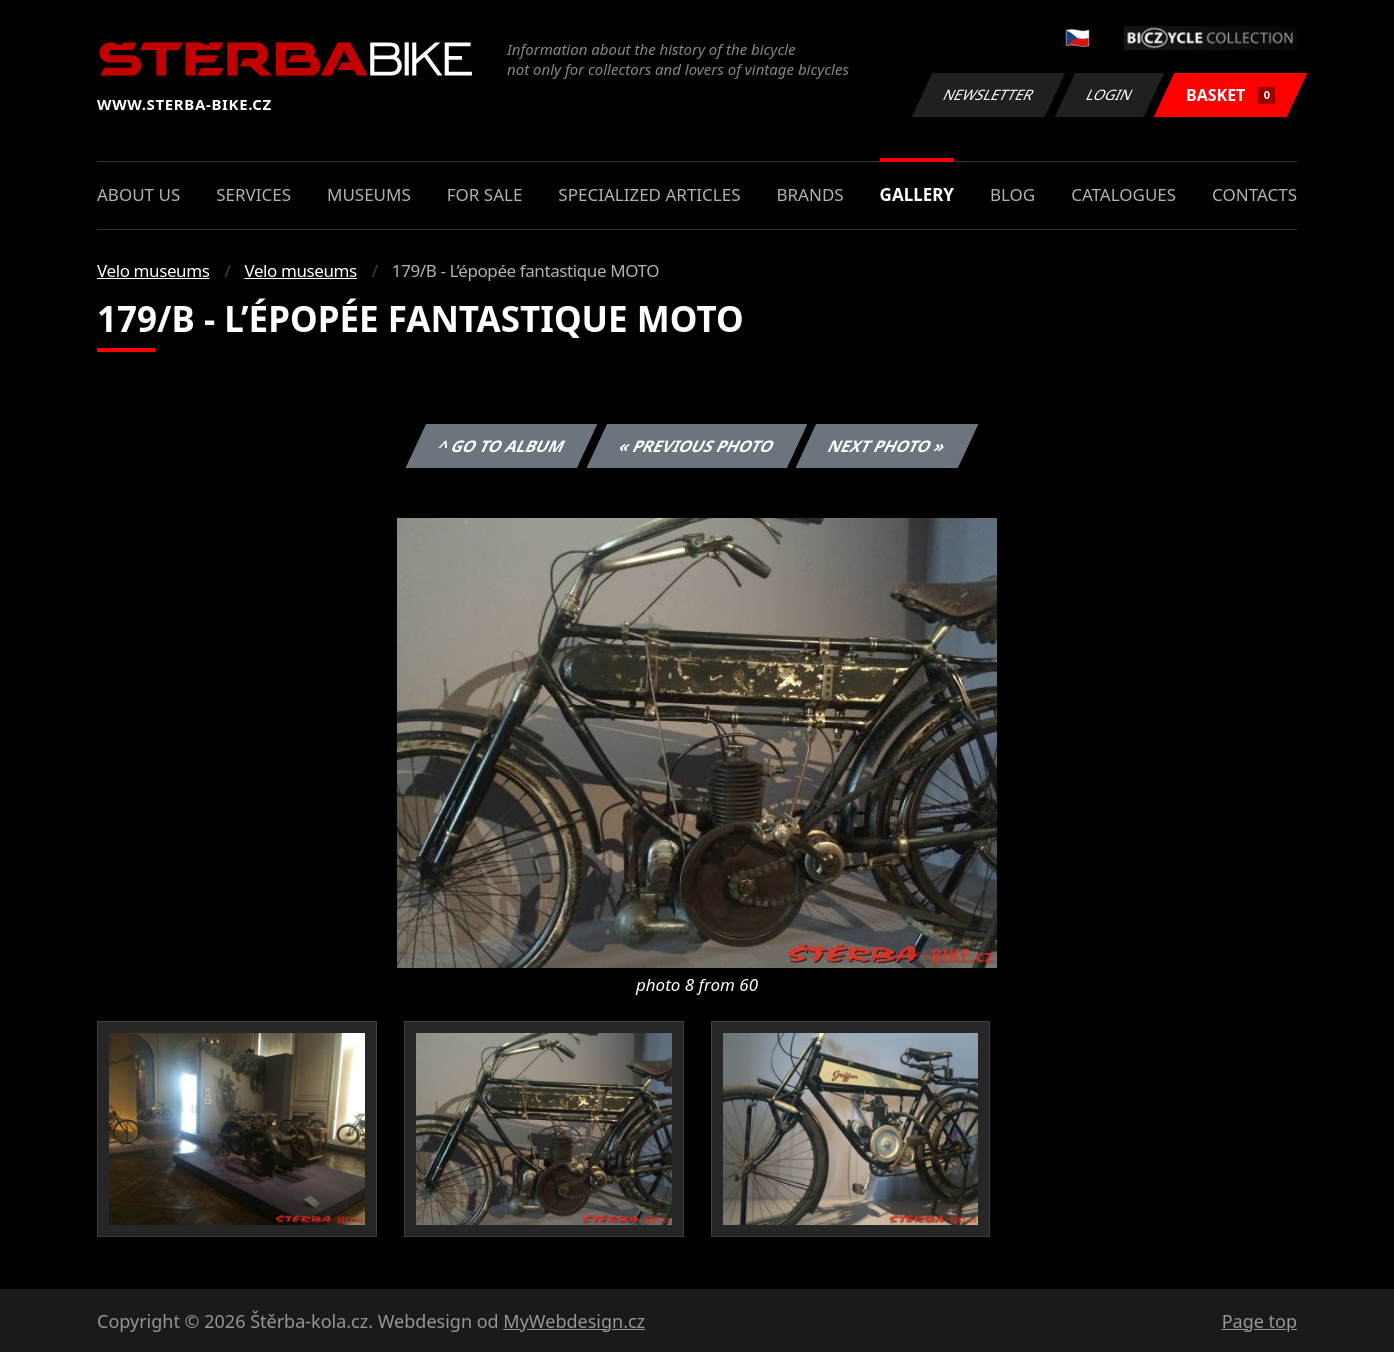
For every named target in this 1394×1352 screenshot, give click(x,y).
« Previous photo (697, 446)
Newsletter (988, 94)
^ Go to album (501, 446)
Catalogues (1123, 194)
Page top (1259, 1321)
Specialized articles (649, 194)
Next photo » (887, 446)
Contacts (1254, 194)
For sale (485, 194)
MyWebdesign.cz (574, 1321)
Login (1110, 94)
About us (138, 194)
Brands (809, 194)
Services (253, 194)
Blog (1012, 194)
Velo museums (153, 270)
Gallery (917, 194)
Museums (369, 194)
